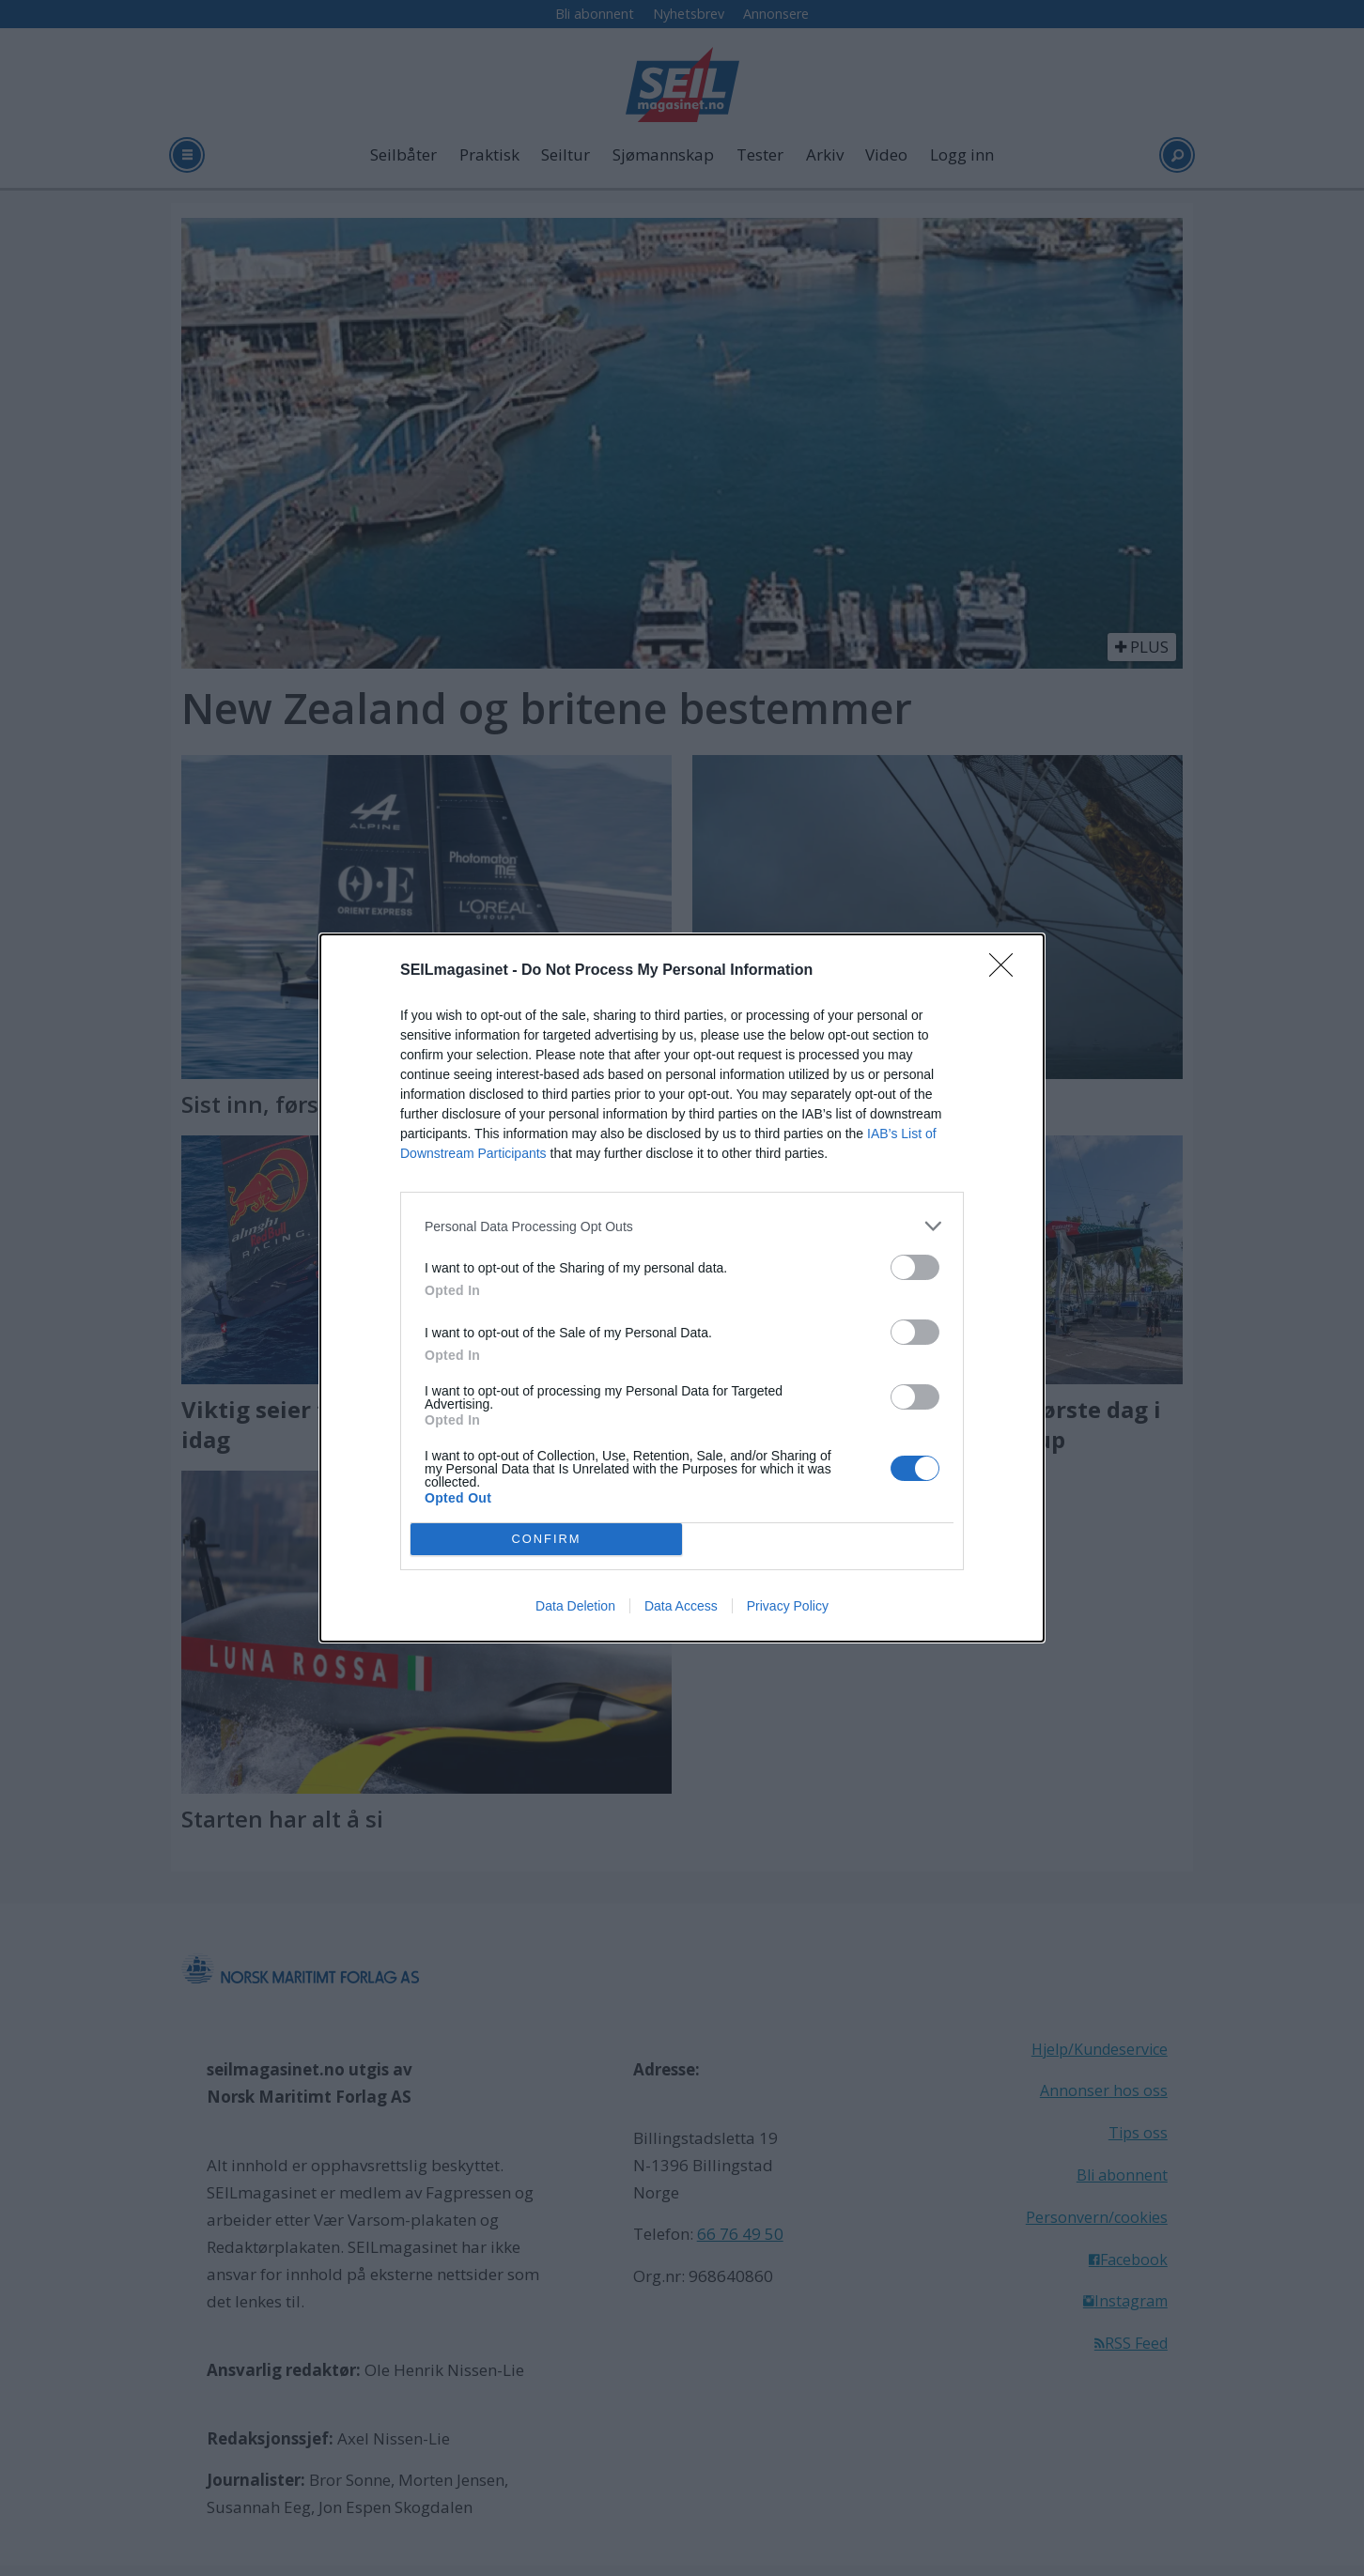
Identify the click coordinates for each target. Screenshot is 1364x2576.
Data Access (681, 1605)
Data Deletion (575, 1605)
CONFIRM (546, 1539)
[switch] (915, 1267)
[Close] (1007, 971)
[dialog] (682, 1288)
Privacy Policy (788, 1605)
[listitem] (682, 1226)
